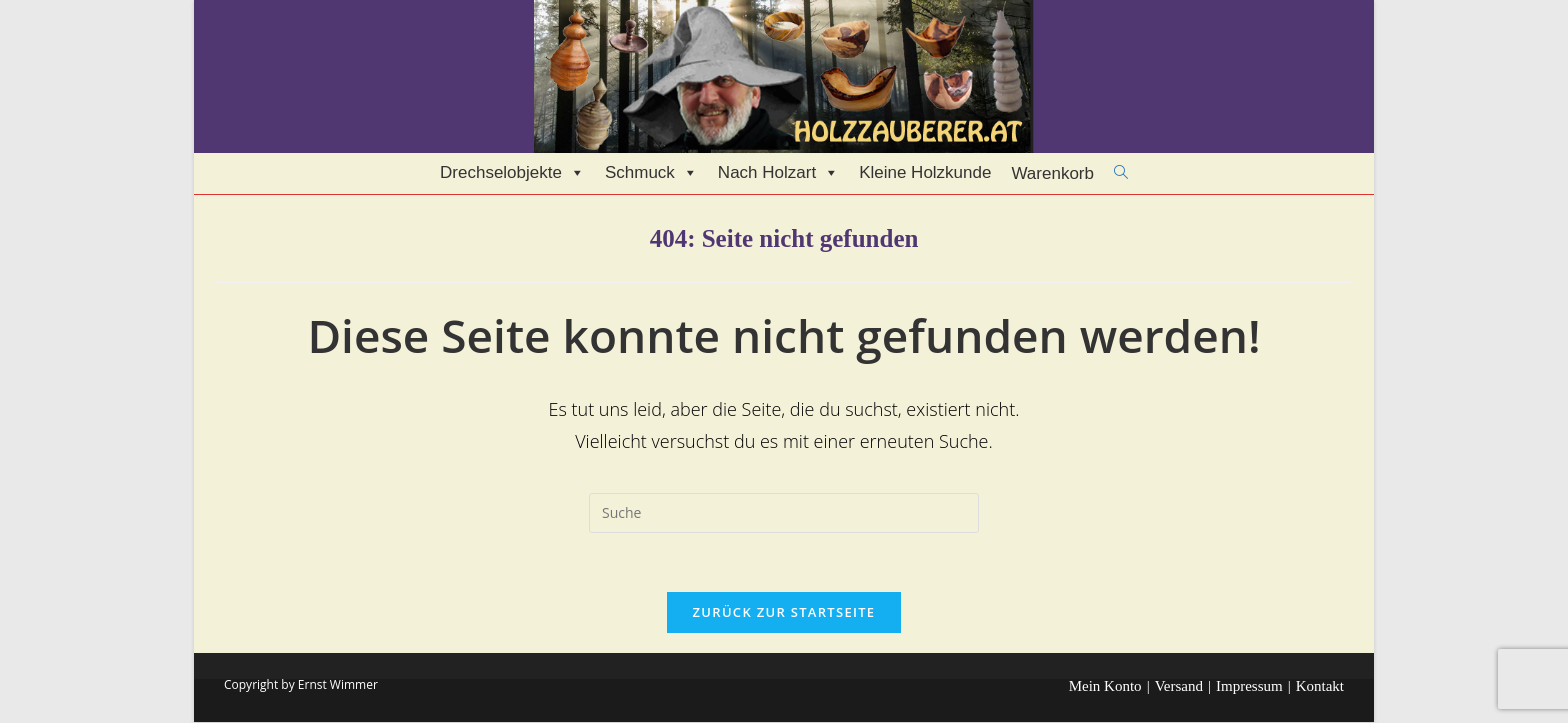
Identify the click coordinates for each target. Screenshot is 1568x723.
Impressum (1249, 687)
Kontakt (1320, 687)
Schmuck (651, 173)
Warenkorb (1052, 173)
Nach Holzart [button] (778, 173)
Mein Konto (1105, 687)
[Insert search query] (784, 513)
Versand (1179, 687)
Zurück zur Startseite (784, 613)
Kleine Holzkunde (925, 172)
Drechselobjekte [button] (512, 173)
